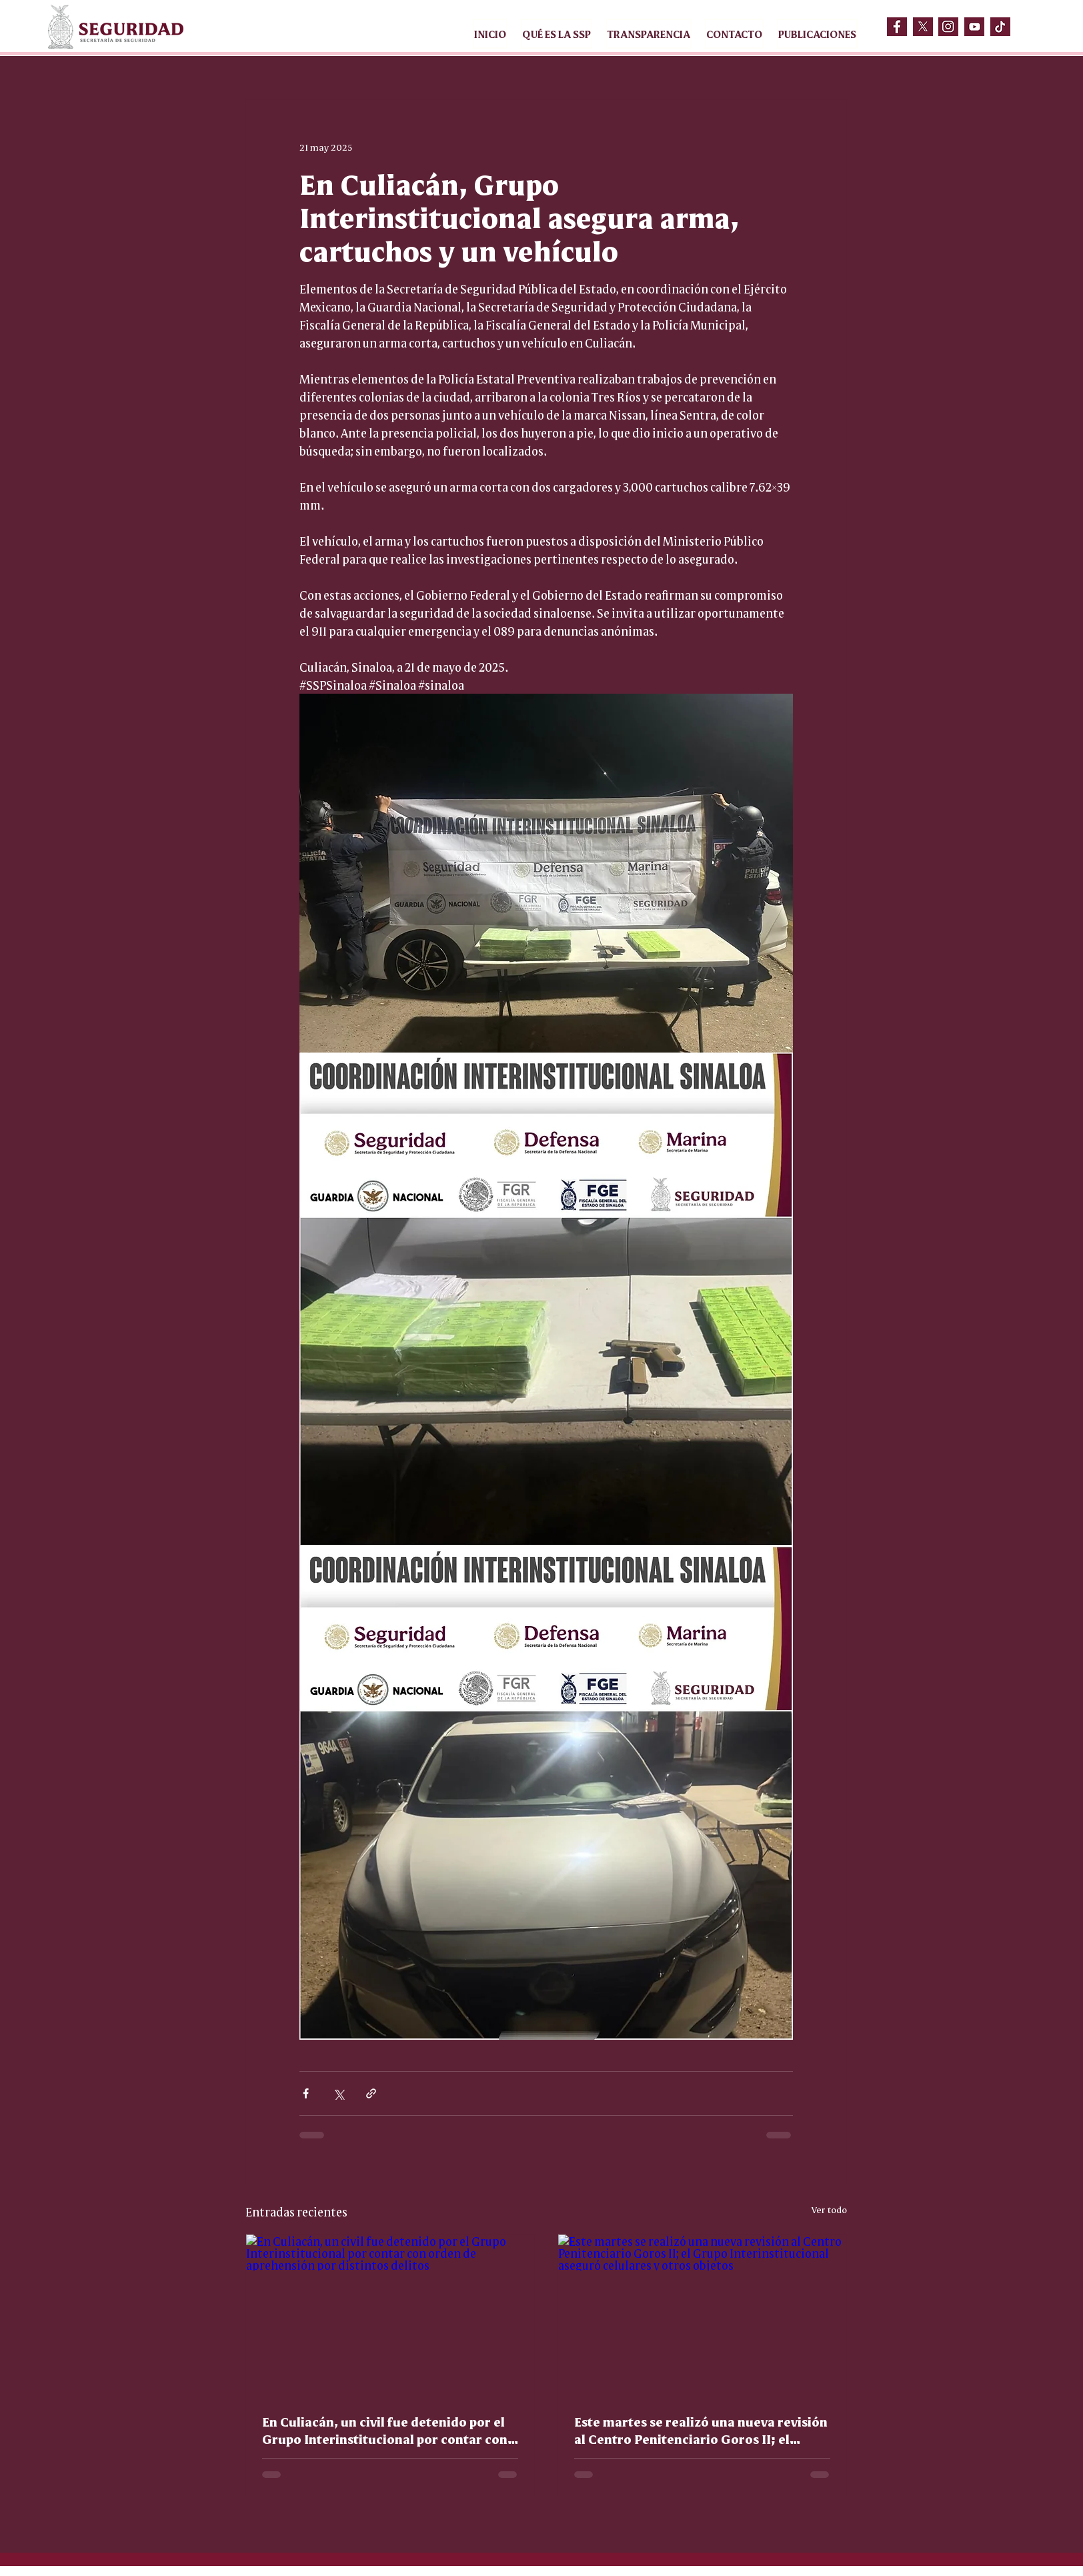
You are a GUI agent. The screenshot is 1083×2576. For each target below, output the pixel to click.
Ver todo (829, 2209)
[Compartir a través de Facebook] (305, 2093)
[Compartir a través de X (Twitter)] (338, 2093)
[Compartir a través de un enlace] (371, 2093)
